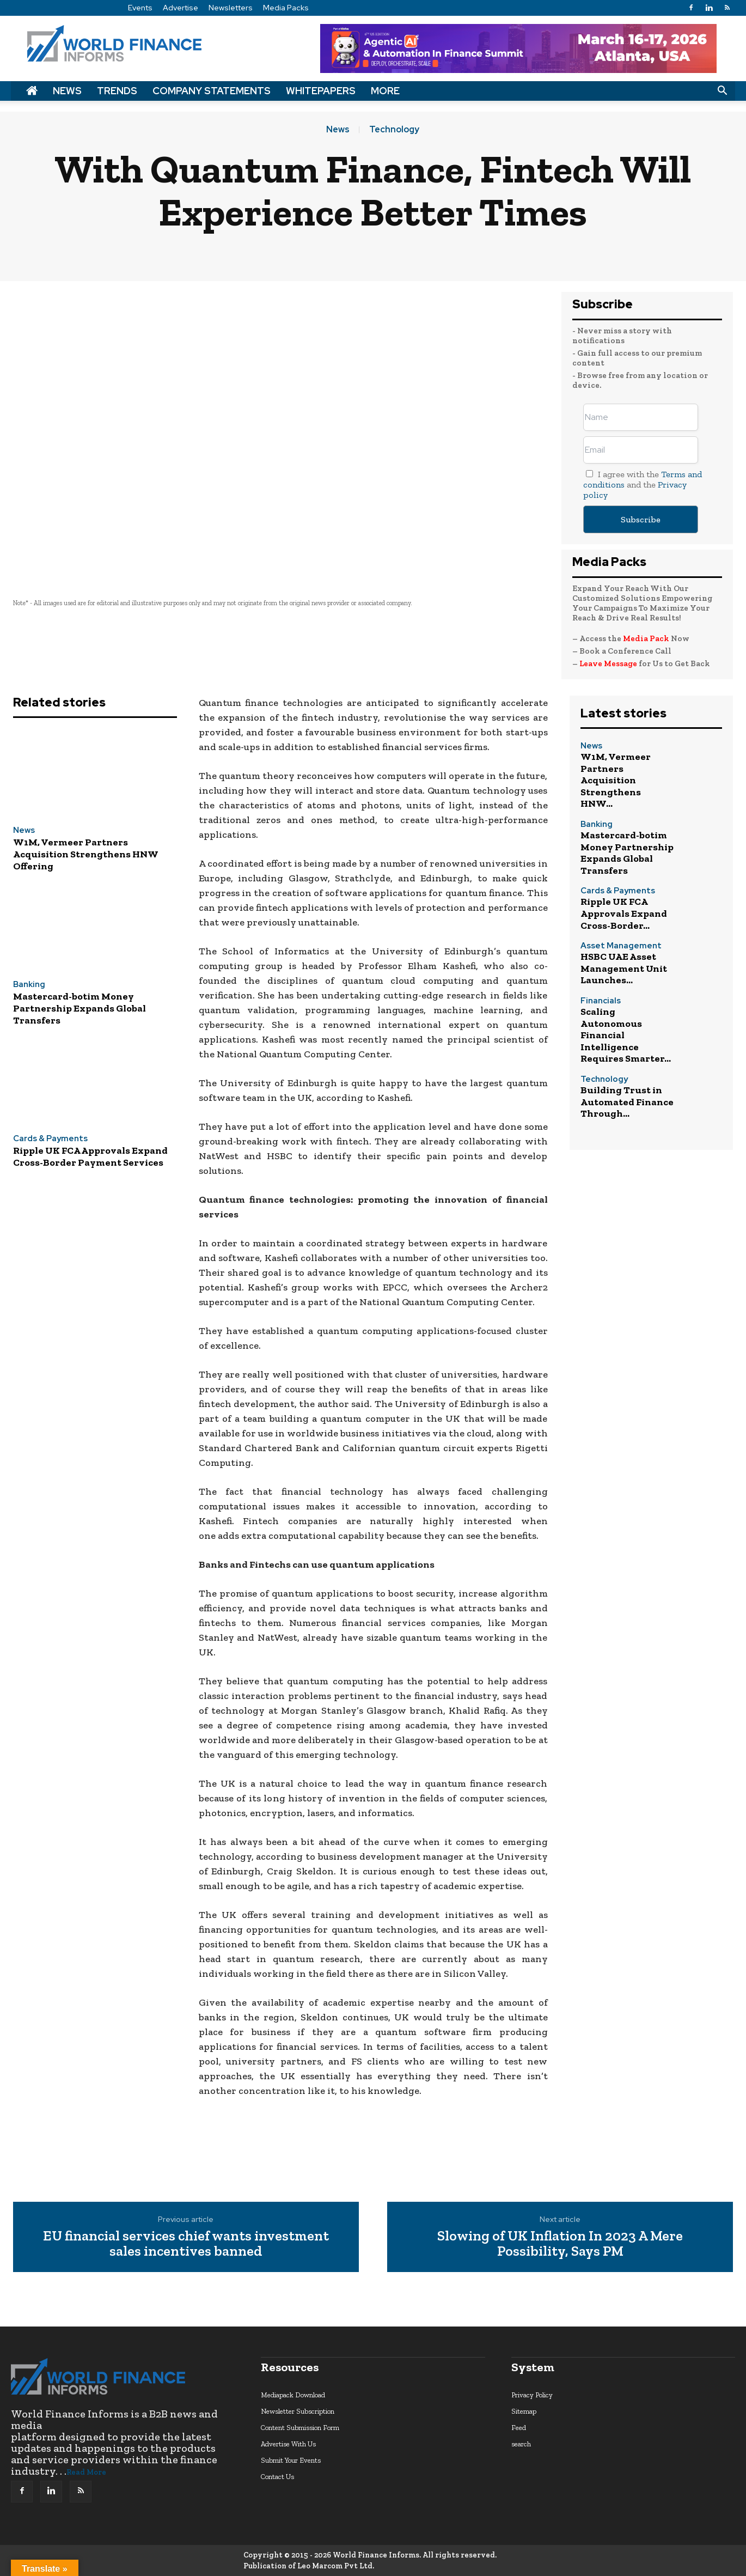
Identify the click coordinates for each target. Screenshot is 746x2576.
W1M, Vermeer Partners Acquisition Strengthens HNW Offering (85, 854)
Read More (86, 2472)
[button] (722, 91)
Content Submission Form (300, 2427)
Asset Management (621, 946)
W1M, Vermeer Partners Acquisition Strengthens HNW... (615, 780)
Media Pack (646, 638)
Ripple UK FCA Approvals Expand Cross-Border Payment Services (90, 1156)
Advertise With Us (288, 2444)
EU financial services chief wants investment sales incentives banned (186, 2243)
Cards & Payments (50, 1139)
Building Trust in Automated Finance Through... (627, 1101)
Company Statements (211, 90)
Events (140, 8)
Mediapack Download (293, 2395)
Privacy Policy (532, 2395)
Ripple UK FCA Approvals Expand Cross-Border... (623, 913)
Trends (117, 90)
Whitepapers (321, 90)
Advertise (180, 8)
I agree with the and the (642, 484)
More (385, 90)
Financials (600, 1001)
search (521, 2444)
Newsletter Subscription (297, 2411)
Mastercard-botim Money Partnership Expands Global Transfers (79, 1008)
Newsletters (231, 8)
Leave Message (609, 663)
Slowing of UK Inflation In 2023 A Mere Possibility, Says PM (560, 2243)
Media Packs (286, 8)
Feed (518, 2427)
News (67, 90)
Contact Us (277, 2477)
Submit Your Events (291, 2460)
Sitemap (523, 2411)
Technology (394, 129)
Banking (29, 985)
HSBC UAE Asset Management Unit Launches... (623, 968)
